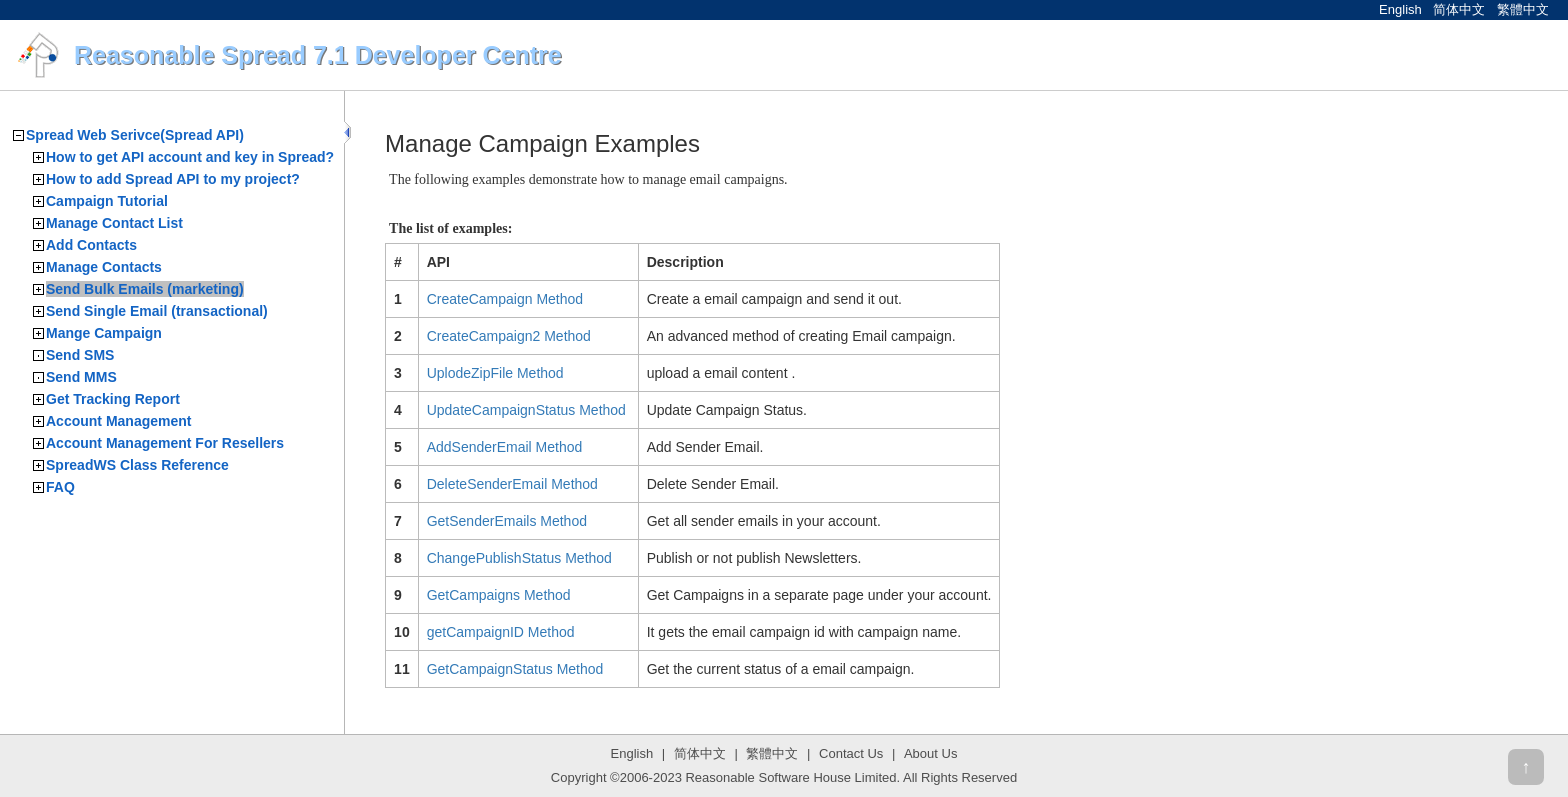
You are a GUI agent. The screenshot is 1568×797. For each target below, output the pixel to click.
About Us (930, 753)
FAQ (60, 487)
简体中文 (1459, 9)
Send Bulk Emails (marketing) (145, 289)
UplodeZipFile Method (495, 373)
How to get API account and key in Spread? (190, 157)
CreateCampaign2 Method (509, 336)
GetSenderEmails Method (507, 521)
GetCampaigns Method (499, 595)
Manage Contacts (104, 267)
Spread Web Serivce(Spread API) (135, 135)
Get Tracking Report (113, 399)
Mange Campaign (104, 333)
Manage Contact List (114, 223)
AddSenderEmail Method (505, 447)
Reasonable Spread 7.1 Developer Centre (318, 55)
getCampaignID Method (501, 632)
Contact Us (851, 753)
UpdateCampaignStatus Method (526, 410)
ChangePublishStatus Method (519, 558)
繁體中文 (1523, 9)
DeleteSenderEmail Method (512, 484)
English (1400, 9)
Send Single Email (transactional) (157, 311)
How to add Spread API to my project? (173, 179)
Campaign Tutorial (107, 201)
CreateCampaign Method (505, 299)
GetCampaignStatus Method (515, 669)
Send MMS (81, 377)
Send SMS (80, 355)
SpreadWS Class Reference (137, 465)
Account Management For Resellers (165, 443)
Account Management (118, 421)
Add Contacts (91, 245)
